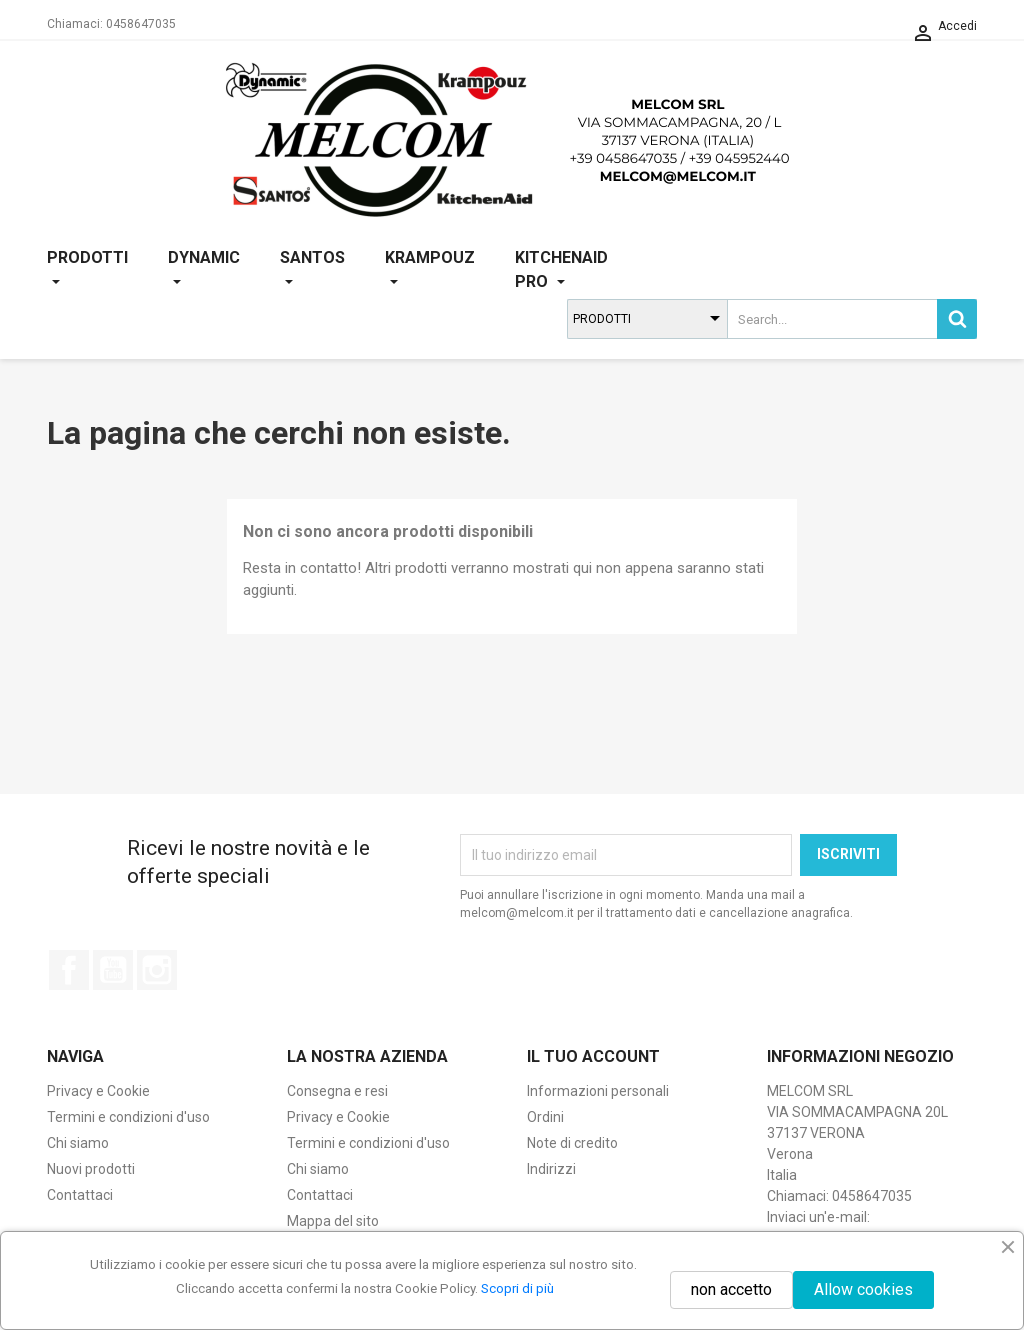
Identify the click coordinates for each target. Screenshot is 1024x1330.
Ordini (545, 1117)
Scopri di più (517, 1288)
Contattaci (80, 1195)
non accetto (731, 1289)
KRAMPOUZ (430, 269)
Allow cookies (863, 1289)
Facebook (69, 970)
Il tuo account (593, 1056)
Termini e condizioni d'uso (128, 1117)
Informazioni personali (598, 1091)
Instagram (157, 970)
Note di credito (572, 1143)
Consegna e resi (337, 1091)
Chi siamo (78, 1143)
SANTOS (312, 269)
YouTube (113, 970)
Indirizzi (551, 1169)
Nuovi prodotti (91, 1169)
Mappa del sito (333, 1221)
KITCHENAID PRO (561, 269)
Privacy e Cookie (98, 1091)
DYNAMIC (204, 269)
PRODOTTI (87, 269)
